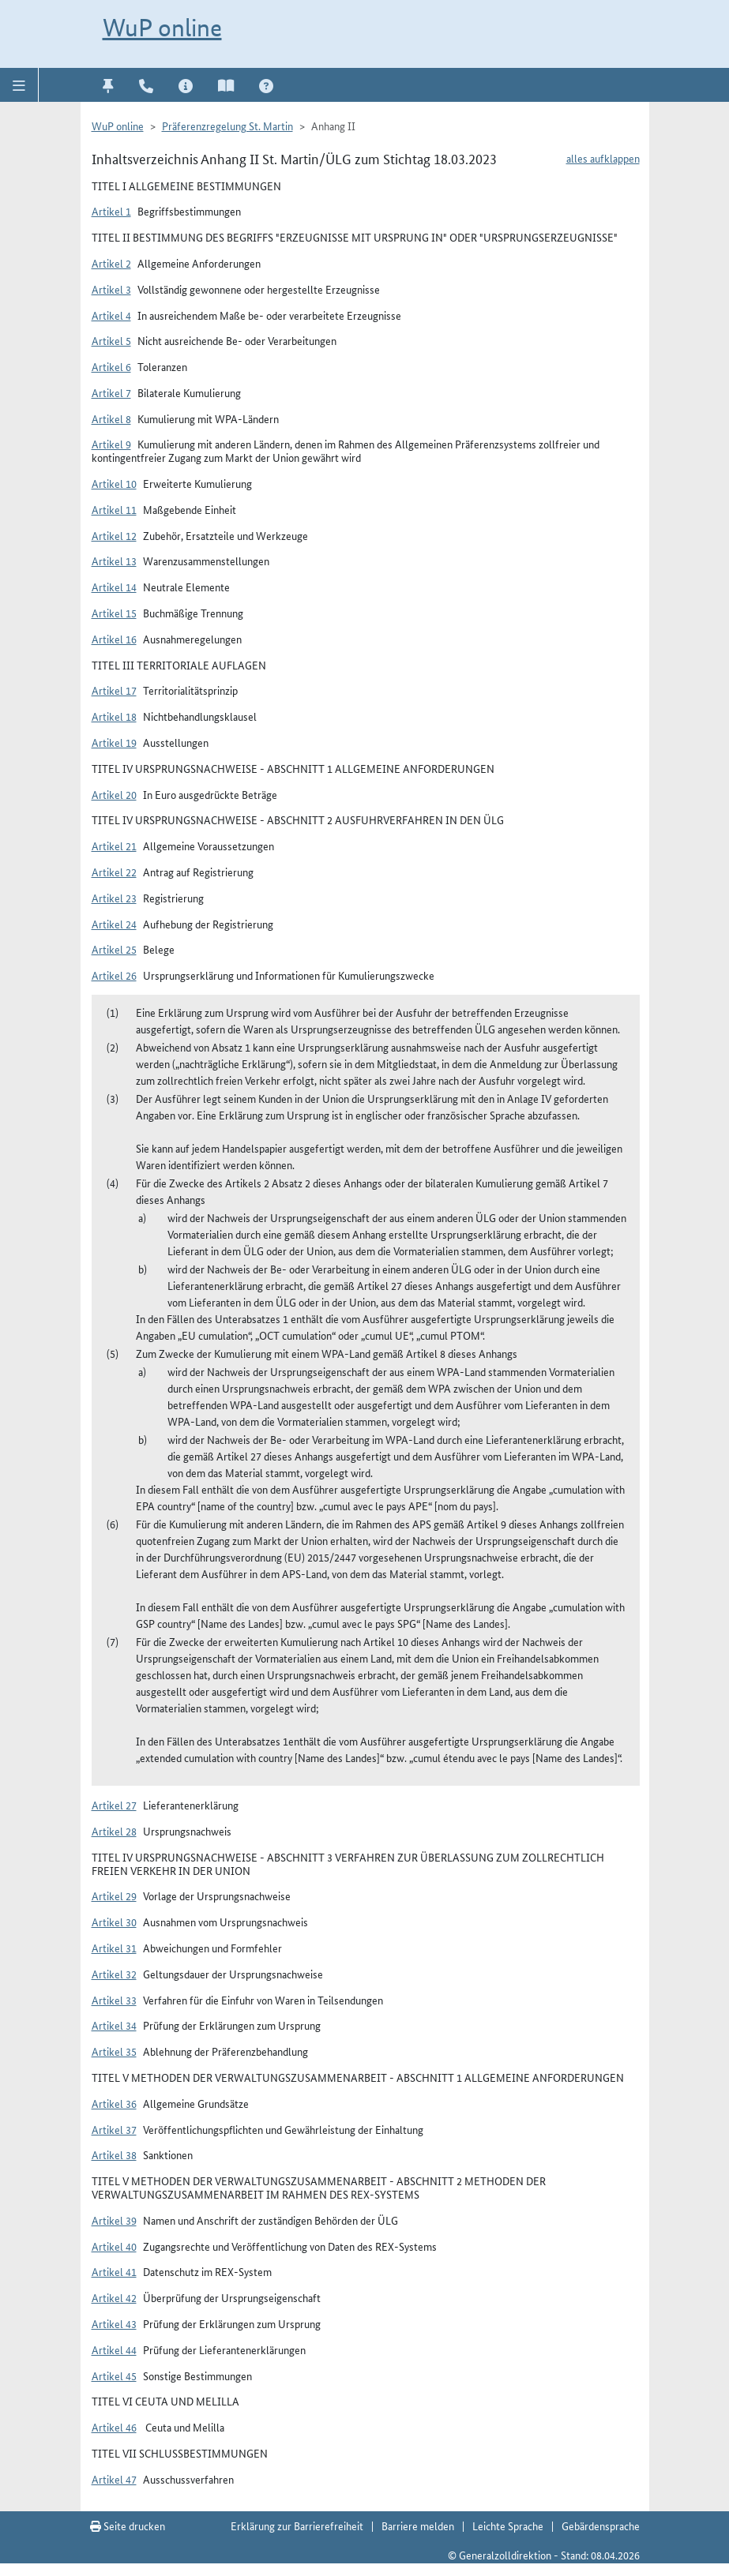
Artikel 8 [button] (111, 418)
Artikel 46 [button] (114, 2427)
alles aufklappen (603, 158)
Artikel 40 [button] (114, 2246)
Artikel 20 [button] (114, 794)
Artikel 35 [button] (114, 2051)
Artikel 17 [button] (114, 690)
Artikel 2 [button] (111, 263)
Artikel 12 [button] (114, 535)
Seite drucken (127, 2525)
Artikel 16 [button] (114, 639)
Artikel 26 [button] (114, 975)
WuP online (162, 27)
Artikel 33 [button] (114, 2000)
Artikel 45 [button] (114, 2375)
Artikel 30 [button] (114, 1921)
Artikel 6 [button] (111, 366)
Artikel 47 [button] (114, 2479)
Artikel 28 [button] (114, 1831)
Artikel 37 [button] (114, 2129)
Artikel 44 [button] (114, 2349)
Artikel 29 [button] (114, 1895)
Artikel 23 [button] (114, 898)
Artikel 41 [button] (114, 2271)
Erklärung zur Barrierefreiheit (297, 2525)
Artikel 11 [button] (114, 509)
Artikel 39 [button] (114, 2220)
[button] (19, 84)
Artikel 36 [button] (114, 2103)
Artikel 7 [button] (111, 392)
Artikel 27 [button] (114, 1805)
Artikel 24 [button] (114, 924)
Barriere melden (417, 2525)
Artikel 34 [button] (114, 2025)
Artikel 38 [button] (114, 2154)
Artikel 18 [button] (114, 716)
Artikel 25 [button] (114, 949)
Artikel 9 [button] (111, 444)
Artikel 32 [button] (114, 1974)
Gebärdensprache (601, 2525)
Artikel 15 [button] (114, 613)
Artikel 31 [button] (114, 1947)
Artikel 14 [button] (114, 586)
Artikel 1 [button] (111, 211)
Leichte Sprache (507, 2525)
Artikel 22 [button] (114, 871)
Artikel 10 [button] (114, 483)
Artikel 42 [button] (114, 2297)
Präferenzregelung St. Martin (227, 125)
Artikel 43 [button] (114, 2323)
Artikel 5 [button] (111, 340)
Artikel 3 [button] (111, 289)
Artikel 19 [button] (114, 742)
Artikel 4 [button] (111, 315)
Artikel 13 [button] (114, 560)
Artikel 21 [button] (114, 845)
